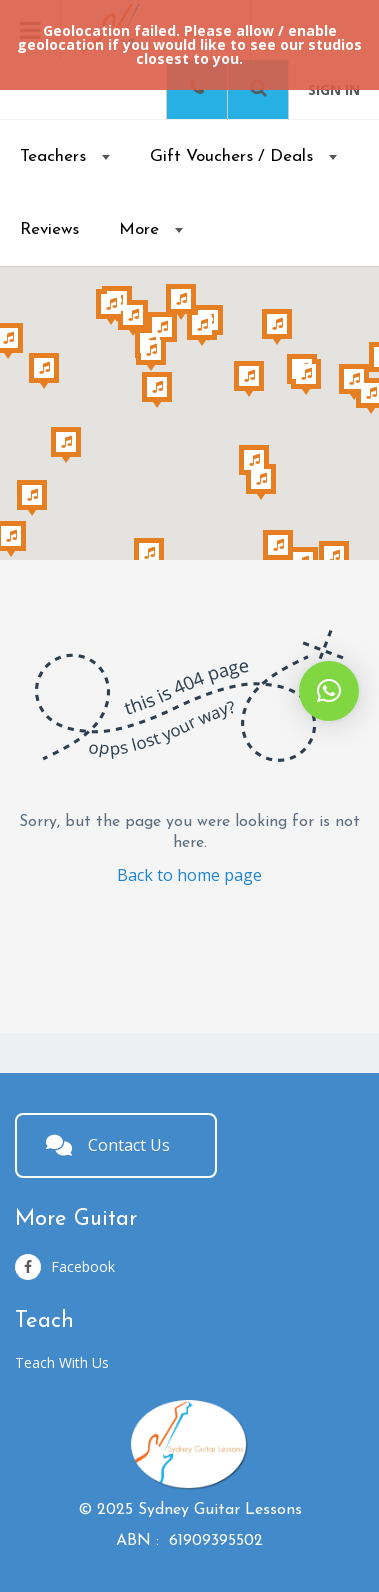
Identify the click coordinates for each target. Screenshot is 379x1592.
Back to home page (189, 875)
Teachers (53, 156)
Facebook (65, 1267)
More (139, 229)
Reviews (49, 229)
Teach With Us (62, 1362)
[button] (329, 691)
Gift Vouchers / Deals (231, 156)
